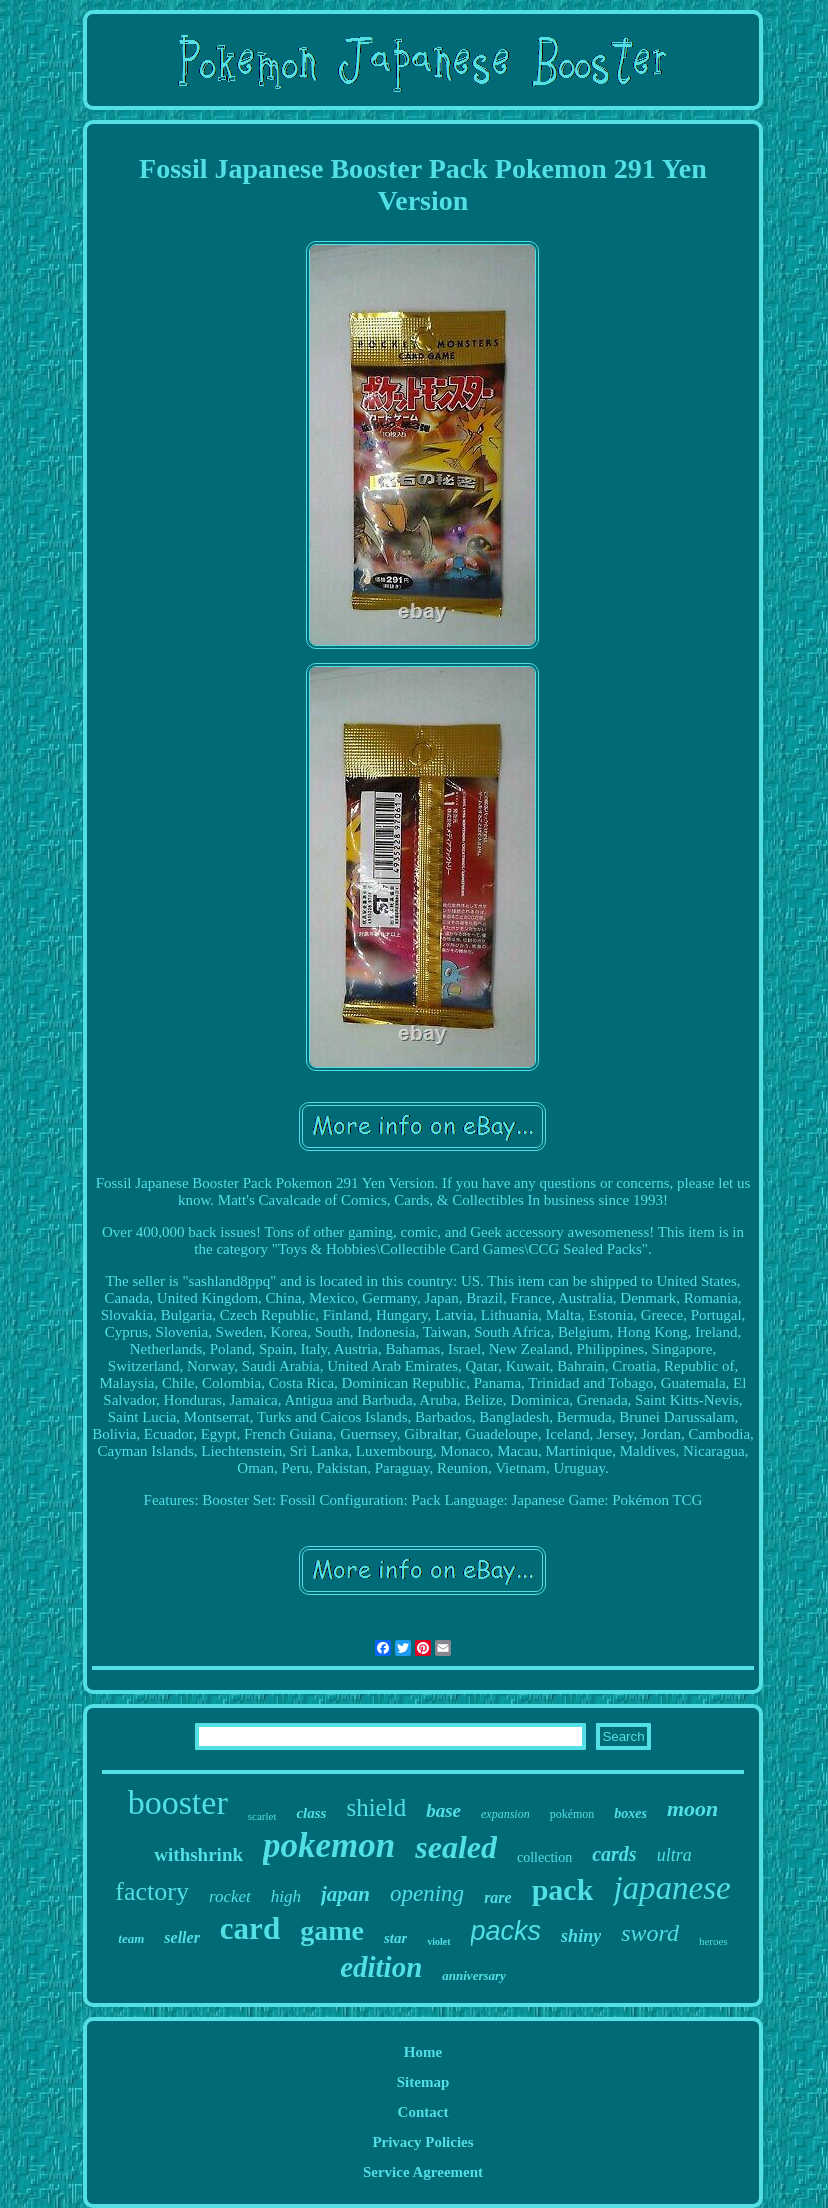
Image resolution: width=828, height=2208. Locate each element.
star (395, 1938)
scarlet (262, 1816)
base (443, 1810)
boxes (630, 1813)
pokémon (572, 1814)
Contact (423, 2112)
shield (376, 1807)
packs (506, 1931)
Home (423, 2052)
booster (178, 1802)
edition (381, 1967)
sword (650, 1933)
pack (563, 1889)
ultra (674, 1855)
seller (182, 1937)
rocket (230, 1896)
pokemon (329, 1845)
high (286, 1896)
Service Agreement (423, 2172)
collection (544, 1857)
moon (692, 1808)
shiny (581, 1936)
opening (427, 1893)
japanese (671, 1888)
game (332, 1930)
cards (614, 1854)
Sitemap (423, 2082)
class (311, 1813)
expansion (505, 1814)
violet (438, 1941)
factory (152, 1891)
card (250, 1928)
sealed (456, 1847)
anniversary (474, 1975)
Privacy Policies (422, 2142)
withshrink (198, 1854)
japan (345, 1894)
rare (498, 1897)
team (131, 1938)
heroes (713, 1941)
